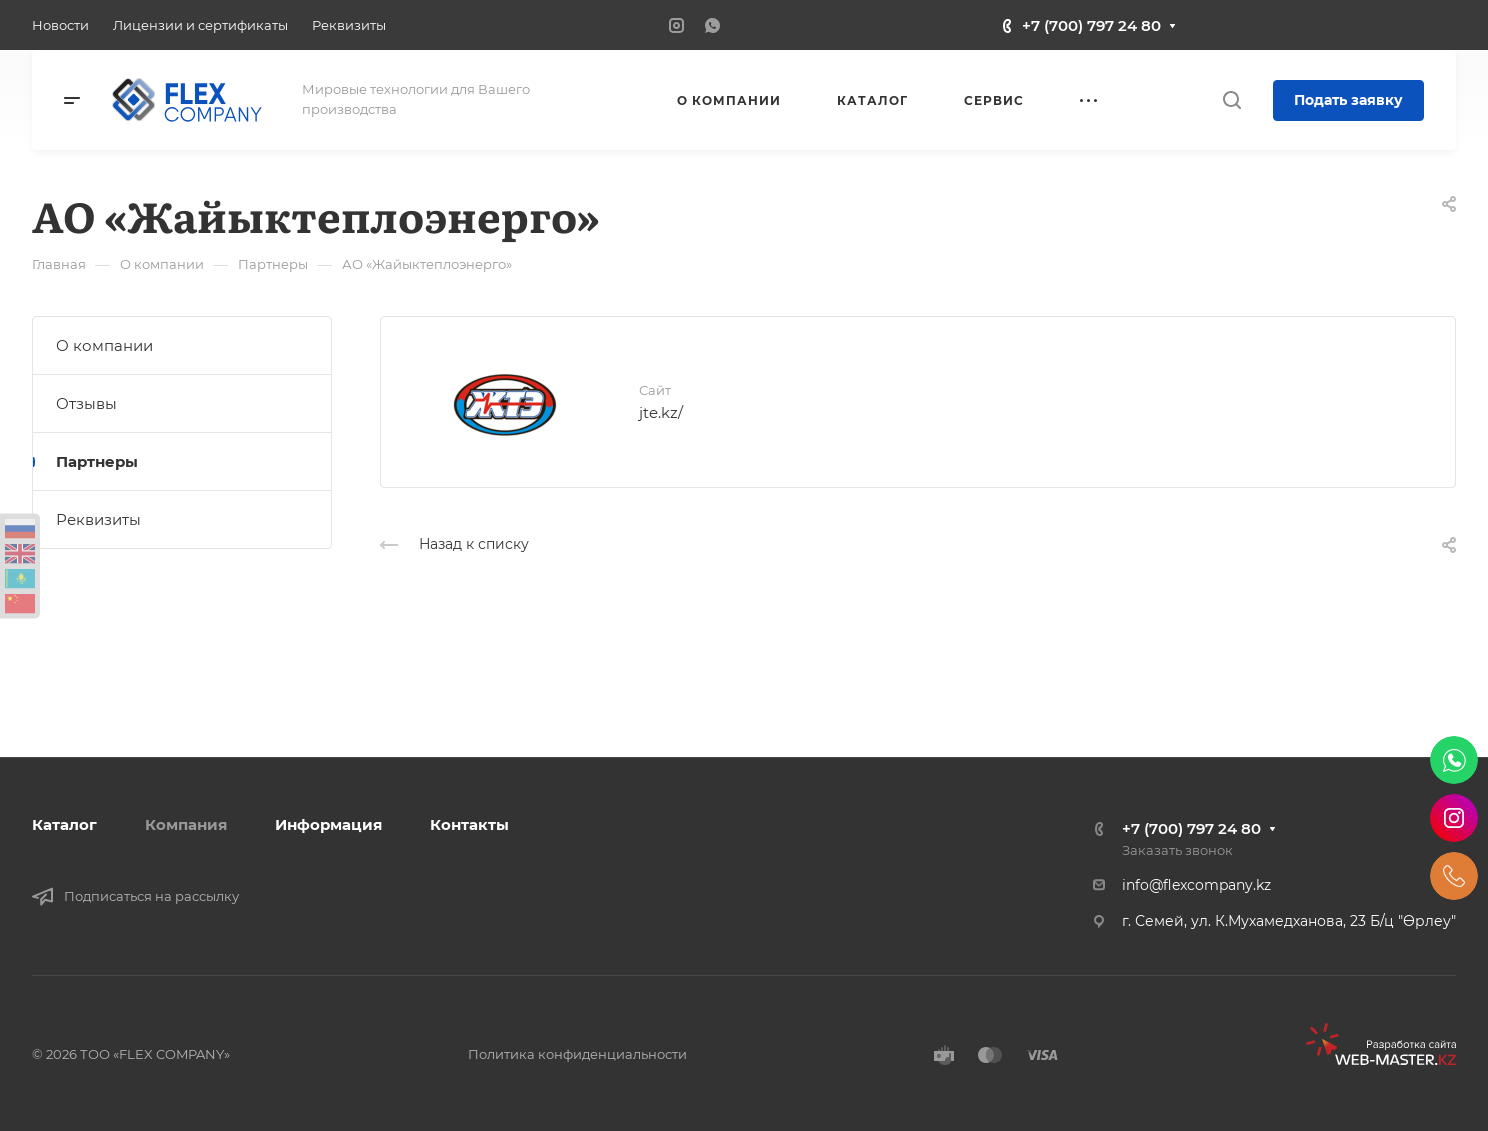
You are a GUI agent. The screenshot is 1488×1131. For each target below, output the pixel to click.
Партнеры (97, 461)
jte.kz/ (661, 412)
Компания (186, 824)
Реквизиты (98, 519)
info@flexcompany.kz (1196, 885)
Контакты (469, 824)
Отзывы (86, 403)
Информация (328, 824)
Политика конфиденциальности (577, 1054)
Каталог (64, 824)
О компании (104, 345)
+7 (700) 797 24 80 (1091, 25)
